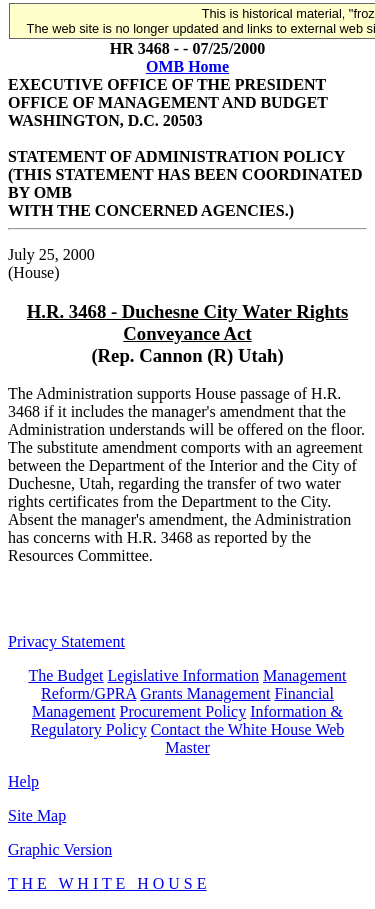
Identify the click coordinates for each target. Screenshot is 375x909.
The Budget (65, 675)
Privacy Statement (66, 641)
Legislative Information (184, 675)
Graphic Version (60, 849)
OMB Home (187, 66)
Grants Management (205, 693)
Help (23, 781)
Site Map (37, 815)
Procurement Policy (183, 711)
